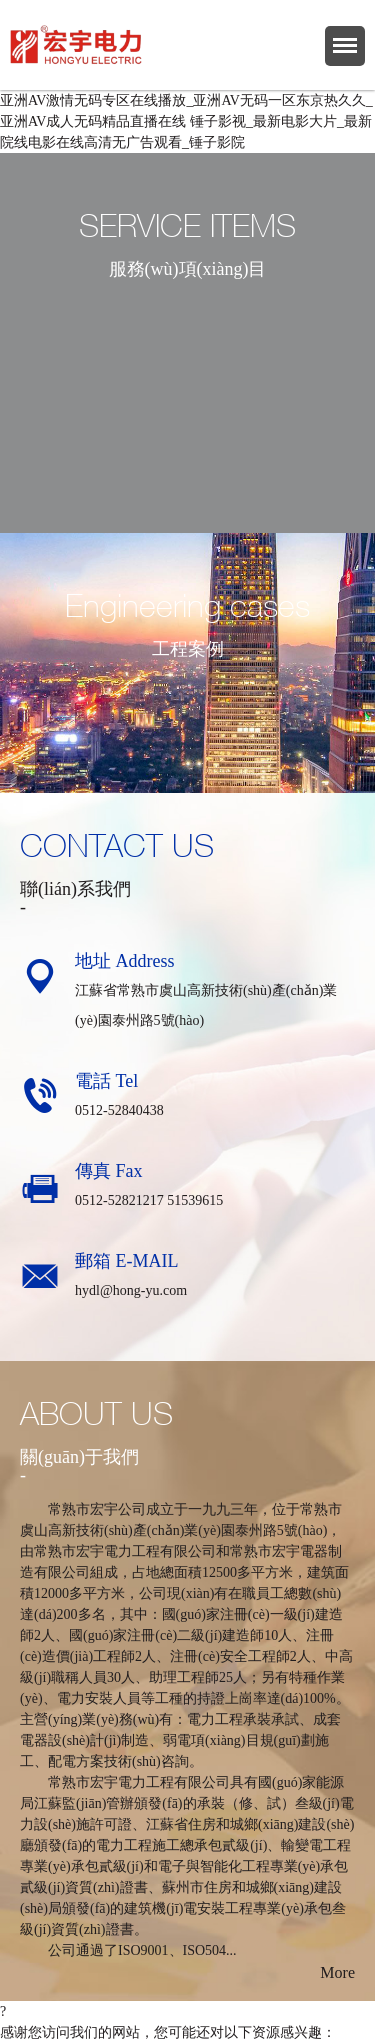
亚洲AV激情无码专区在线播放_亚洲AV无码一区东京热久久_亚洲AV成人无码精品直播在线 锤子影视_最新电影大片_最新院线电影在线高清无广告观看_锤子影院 (186, 121)
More (337, 1972)
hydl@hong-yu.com (131, 1290)
